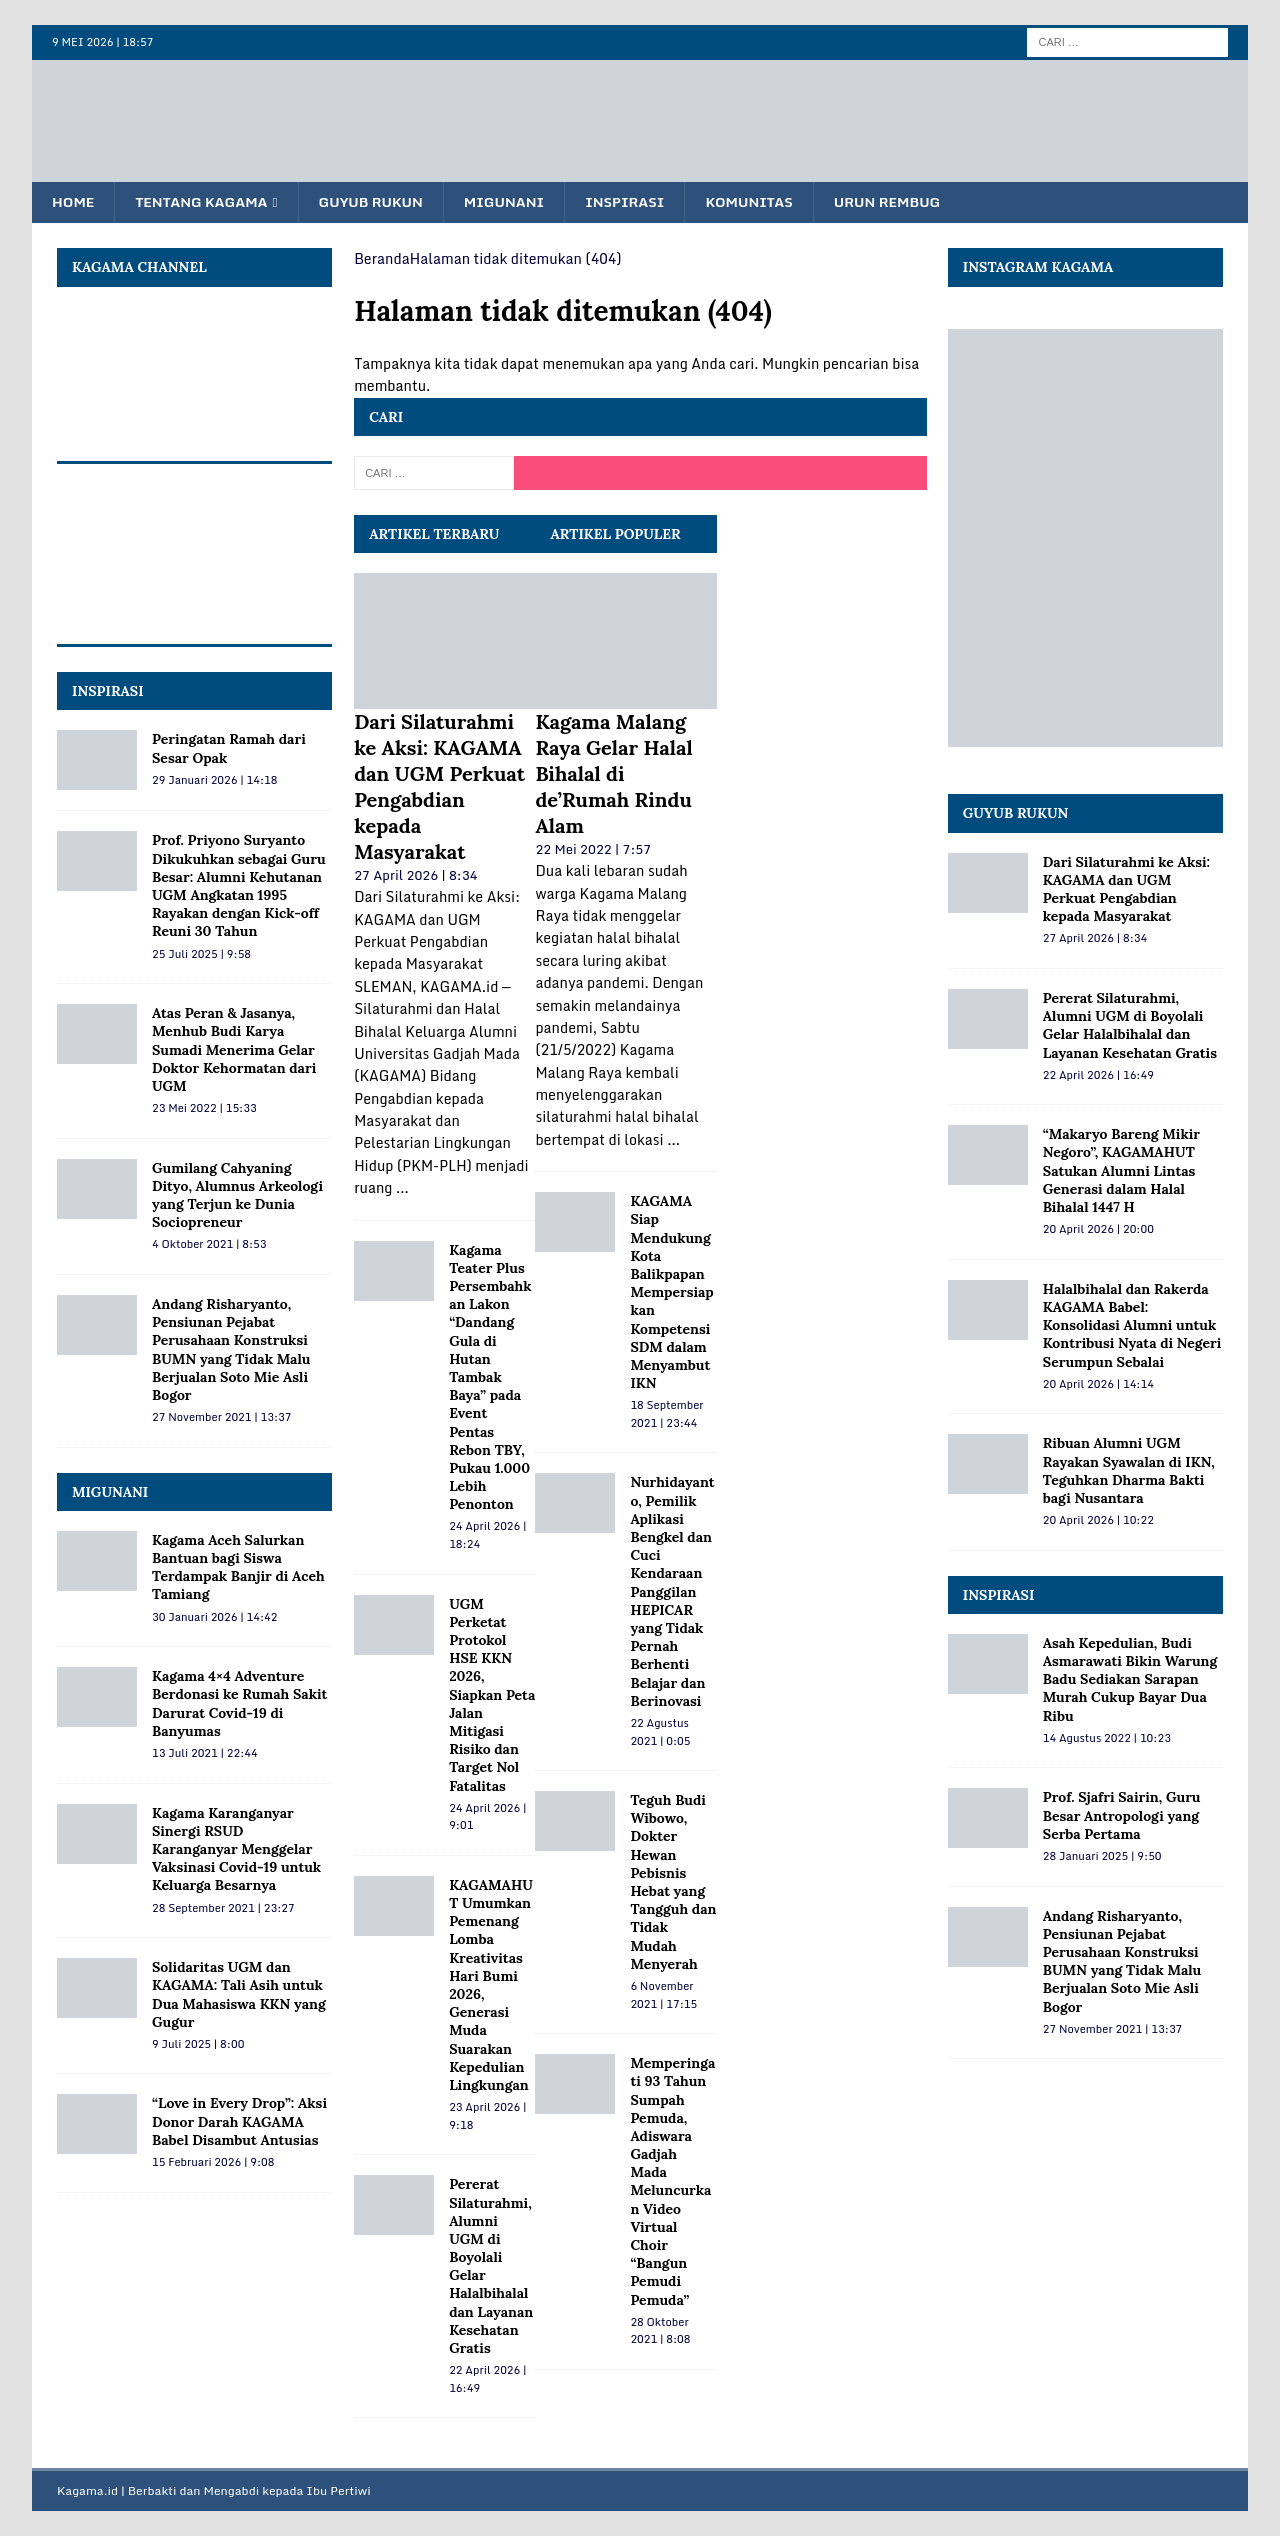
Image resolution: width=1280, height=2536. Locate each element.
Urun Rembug (906, 202)
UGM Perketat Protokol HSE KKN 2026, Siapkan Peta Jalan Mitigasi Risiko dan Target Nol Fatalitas (492, 1695)
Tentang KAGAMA (205, 202)
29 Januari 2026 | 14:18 (215, 780)
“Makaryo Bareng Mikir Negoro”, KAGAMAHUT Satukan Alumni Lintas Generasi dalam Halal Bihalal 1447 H (1121, 1171)
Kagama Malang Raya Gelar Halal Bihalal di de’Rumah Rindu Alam (613, 774)
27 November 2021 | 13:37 (222, 1418)
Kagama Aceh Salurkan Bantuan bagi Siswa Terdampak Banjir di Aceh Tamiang (238, 1568)
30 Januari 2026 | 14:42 (215, 1617)
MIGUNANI (110, 1492)
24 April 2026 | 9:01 (487, 1817)
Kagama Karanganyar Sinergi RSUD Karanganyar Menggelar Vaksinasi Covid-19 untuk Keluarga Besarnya (236, 1849)
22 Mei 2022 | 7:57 (593, 850)
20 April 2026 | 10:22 (1098, 1521)
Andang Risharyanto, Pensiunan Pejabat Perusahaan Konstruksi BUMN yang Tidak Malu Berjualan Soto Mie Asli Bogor (231, 1350)
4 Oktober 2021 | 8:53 (209, 1245)
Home (74, 202)
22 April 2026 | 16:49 (487, 2380)
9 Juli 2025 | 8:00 (198, 2045)
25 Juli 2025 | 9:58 (201, 954)
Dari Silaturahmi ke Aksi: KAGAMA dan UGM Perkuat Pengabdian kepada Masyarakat (439, 787)
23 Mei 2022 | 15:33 (204, 1109)
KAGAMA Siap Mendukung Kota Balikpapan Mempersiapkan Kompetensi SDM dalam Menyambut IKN (671, 1293)
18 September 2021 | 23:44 (666, 1415)
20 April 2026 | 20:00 (1098, 1230)
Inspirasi (638, 202)
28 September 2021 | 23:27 (223, 1908)
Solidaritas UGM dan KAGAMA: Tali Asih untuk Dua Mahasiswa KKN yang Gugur (239, 1995)
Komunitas (765, 202)
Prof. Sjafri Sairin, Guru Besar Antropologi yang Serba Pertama (1122, 1816)
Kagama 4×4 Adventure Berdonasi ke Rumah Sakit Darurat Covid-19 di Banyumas (239, 1704)
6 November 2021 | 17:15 (663, 1996)
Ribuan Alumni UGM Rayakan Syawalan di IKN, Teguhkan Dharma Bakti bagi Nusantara (1129, 1471)
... (402, 1188)
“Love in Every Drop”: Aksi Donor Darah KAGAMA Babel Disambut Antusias (239, 2122)
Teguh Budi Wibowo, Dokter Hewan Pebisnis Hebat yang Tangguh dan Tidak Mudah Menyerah (673, 1883)
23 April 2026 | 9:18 (487, 2117)
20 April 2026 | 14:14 (1098, 1384)
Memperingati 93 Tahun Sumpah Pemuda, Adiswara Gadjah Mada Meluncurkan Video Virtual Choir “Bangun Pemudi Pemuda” (672, 2182)
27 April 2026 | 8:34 (415, 876)
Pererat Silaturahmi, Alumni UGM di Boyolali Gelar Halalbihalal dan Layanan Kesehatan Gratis (1130, 1026)
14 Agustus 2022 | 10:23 (1107, 1738)
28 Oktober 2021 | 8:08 (660, 2331)
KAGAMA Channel (139, 268)
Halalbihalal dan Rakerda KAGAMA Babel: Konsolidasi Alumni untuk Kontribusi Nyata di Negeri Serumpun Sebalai (1132, 1325)
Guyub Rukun (378, 202)
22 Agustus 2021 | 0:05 (660, 1733)
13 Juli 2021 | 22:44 (205, 1754)
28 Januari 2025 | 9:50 (1102, 1857)
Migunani (514, 202)
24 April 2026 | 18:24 (487, 1536)
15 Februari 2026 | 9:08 (213, 2163)
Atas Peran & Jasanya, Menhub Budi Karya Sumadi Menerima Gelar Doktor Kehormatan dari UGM (234, 1050)
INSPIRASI (108, 692)
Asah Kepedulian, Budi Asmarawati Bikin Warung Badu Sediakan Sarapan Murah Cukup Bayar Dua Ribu (1130, 1680)
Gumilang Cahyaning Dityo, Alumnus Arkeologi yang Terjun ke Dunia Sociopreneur (237, 1195)
